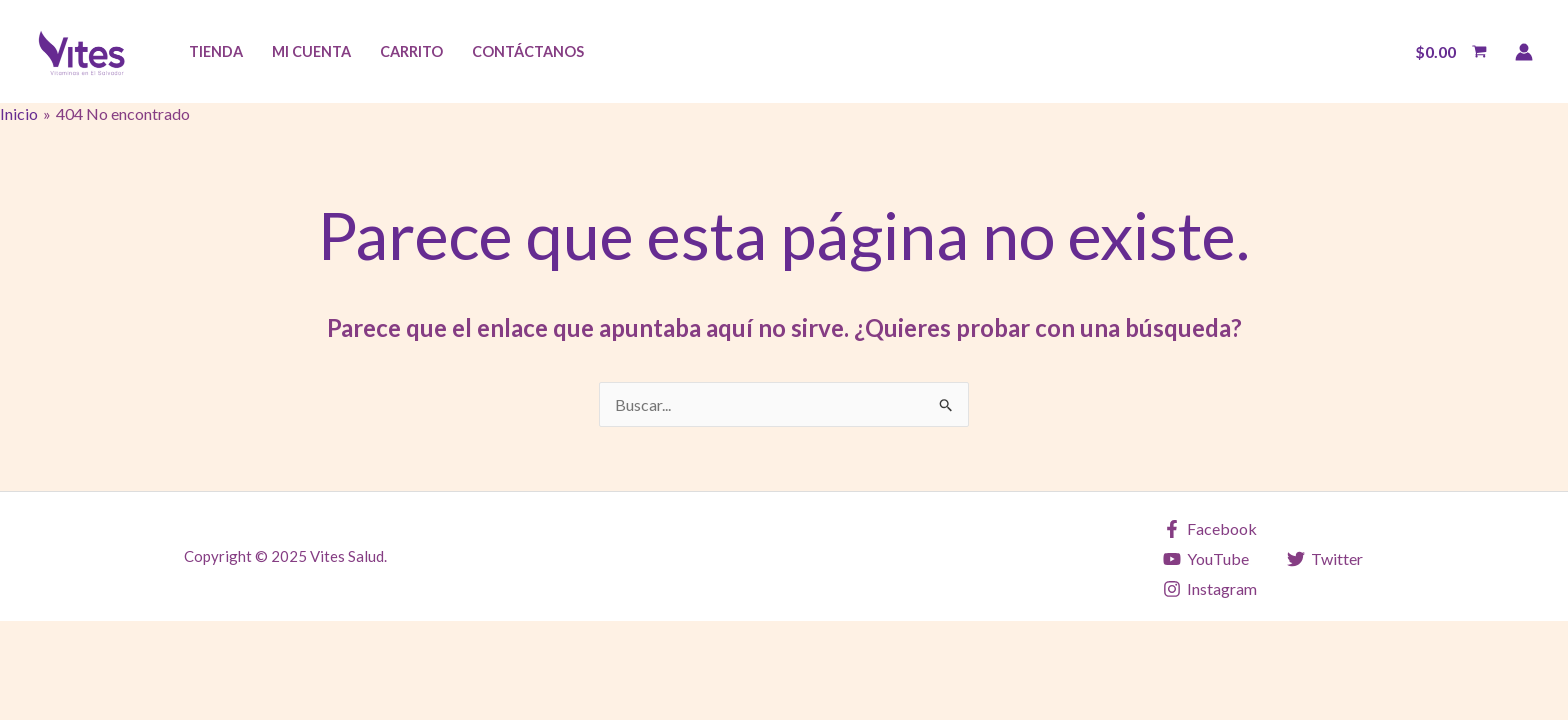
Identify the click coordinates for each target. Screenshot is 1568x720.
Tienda (216, 51)
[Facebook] (1210, 529)
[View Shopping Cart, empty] (1450, 52)
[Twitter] (1325, 559)
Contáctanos (528, 51)
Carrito (411, 51)
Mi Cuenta (311, 51)
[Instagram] (1210, 589)
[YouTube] (1206, 559)
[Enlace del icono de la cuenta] (1524, 52)
